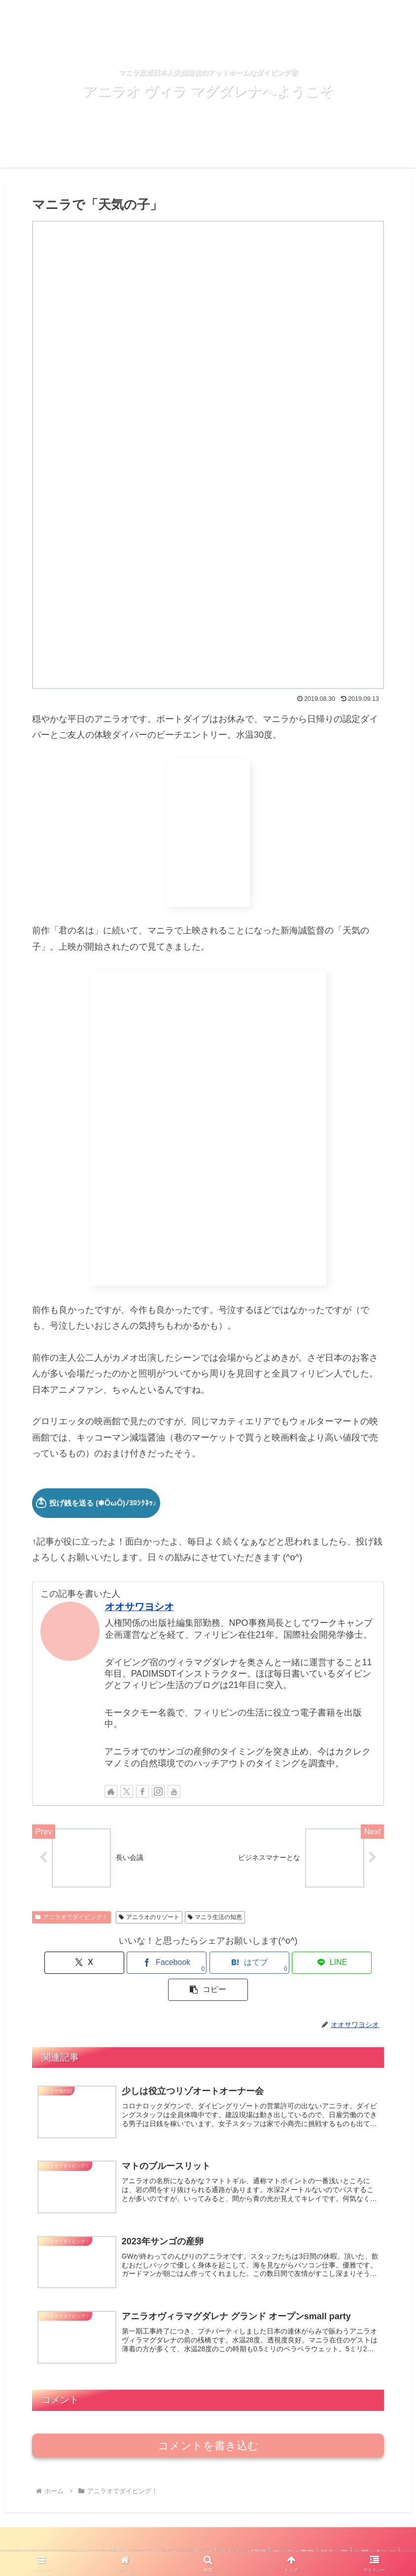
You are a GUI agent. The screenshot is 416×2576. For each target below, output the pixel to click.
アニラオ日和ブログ (95, 2533)
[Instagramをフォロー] (158, 1791)
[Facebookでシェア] (149, 1964)
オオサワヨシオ (139, 1606)
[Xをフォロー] (126, 1791)
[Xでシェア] (90, 1964)
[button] (326, 1964)
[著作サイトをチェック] (110, 1791)
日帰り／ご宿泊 (160, 2533)
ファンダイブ (215, 2533)
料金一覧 (370, 2533)
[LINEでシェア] (267, 1964)
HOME (43, 2533)
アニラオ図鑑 (326, 2533)
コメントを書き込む (208, 2425)
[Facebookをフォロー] (142, 1791)
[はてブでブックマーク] (208, 1964)
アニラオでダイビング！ (71, 1918)
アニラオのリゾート (149, 1918)
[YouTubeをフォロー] (174, 1791)
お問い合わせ (208, 2545)
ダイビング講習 (270, 2533)
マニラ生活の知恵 (215, 1918)
